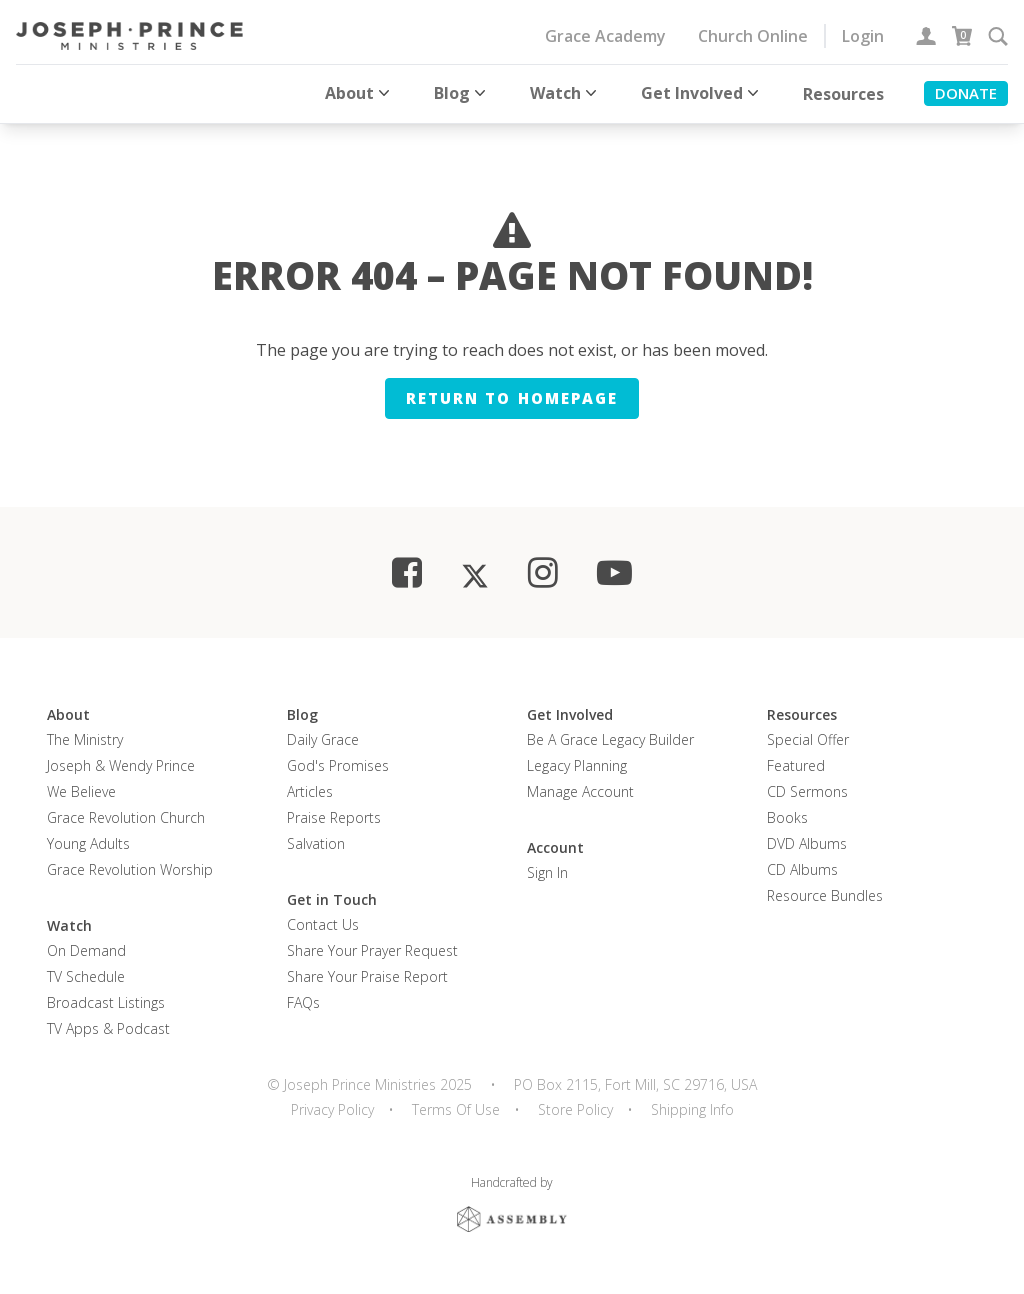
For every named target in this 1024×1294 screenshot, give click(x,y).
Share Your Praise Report (367, 974)
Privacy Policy (332, 1107)
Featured (796, 763)
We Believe (81, 789)
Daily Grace (323, 737)
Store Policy (575, 1107)
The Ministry (85, 737)
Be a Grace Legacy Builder (610, 737)
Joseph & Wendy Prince (121, 763)
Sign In (547, 870)
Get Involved (702, 93)
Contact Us (323, 922)
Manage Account (580, 789)
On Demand (86, 948)
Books (787, 815)
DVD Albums (807, 841)
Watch (565, 93)
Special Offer (808, 737)
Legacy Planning (577, 763)
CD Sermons (807, 789)
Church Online (753, 36)
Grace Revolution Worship (130, 867)
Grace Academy (605, 36)
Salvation (316, 841)
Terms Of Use (456, 1107)
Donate (966, 93)
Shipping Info (692, 1107)
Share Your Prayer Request (372, 948)
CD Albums (802, 867)
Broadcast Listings (106, 1000)
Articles (310, 789)
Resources (843, 94)
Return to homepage (512, 396)
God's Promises (338, 763)
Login (863, 36)
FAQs (303, 1000)
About (359, 93)
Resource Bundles (825, 893)
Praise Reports (334, 815)
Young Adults (88, 841)
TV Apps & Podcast (108, 1026)
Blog (462, 93)
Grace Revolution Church (126, 815)
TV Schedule (86, 974)
